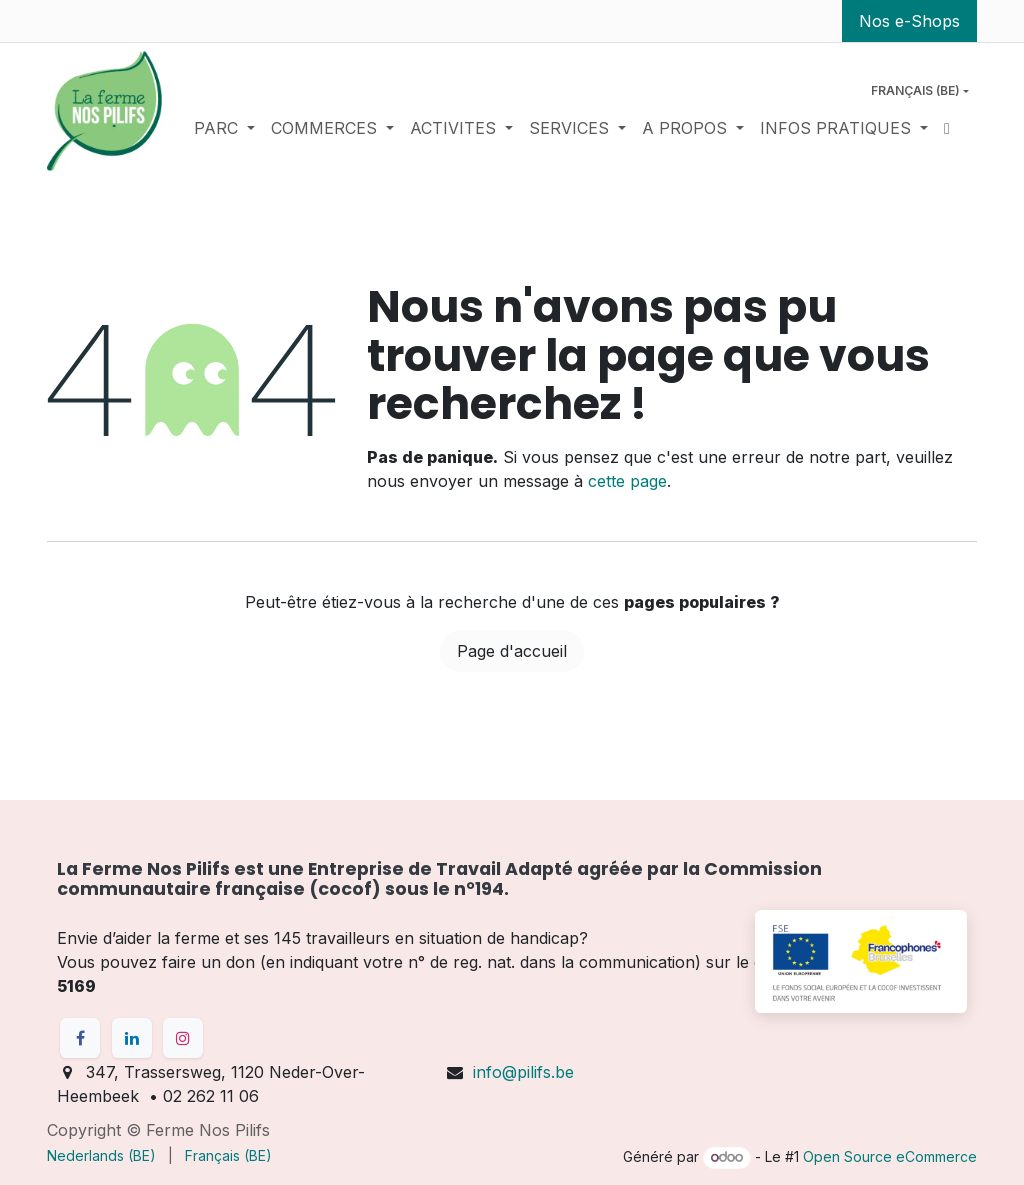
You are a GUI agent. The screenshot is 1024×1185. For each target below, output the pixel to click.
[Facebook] (80, 1038)
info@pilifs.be (523, 1072)
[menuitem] (224, 128)
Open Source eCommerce (890, 1156)
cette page (627, 481)
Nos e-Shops (909, 21)
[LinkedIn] (132, 1038)
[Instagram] (183, 1038)
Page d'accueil (512, 651)
